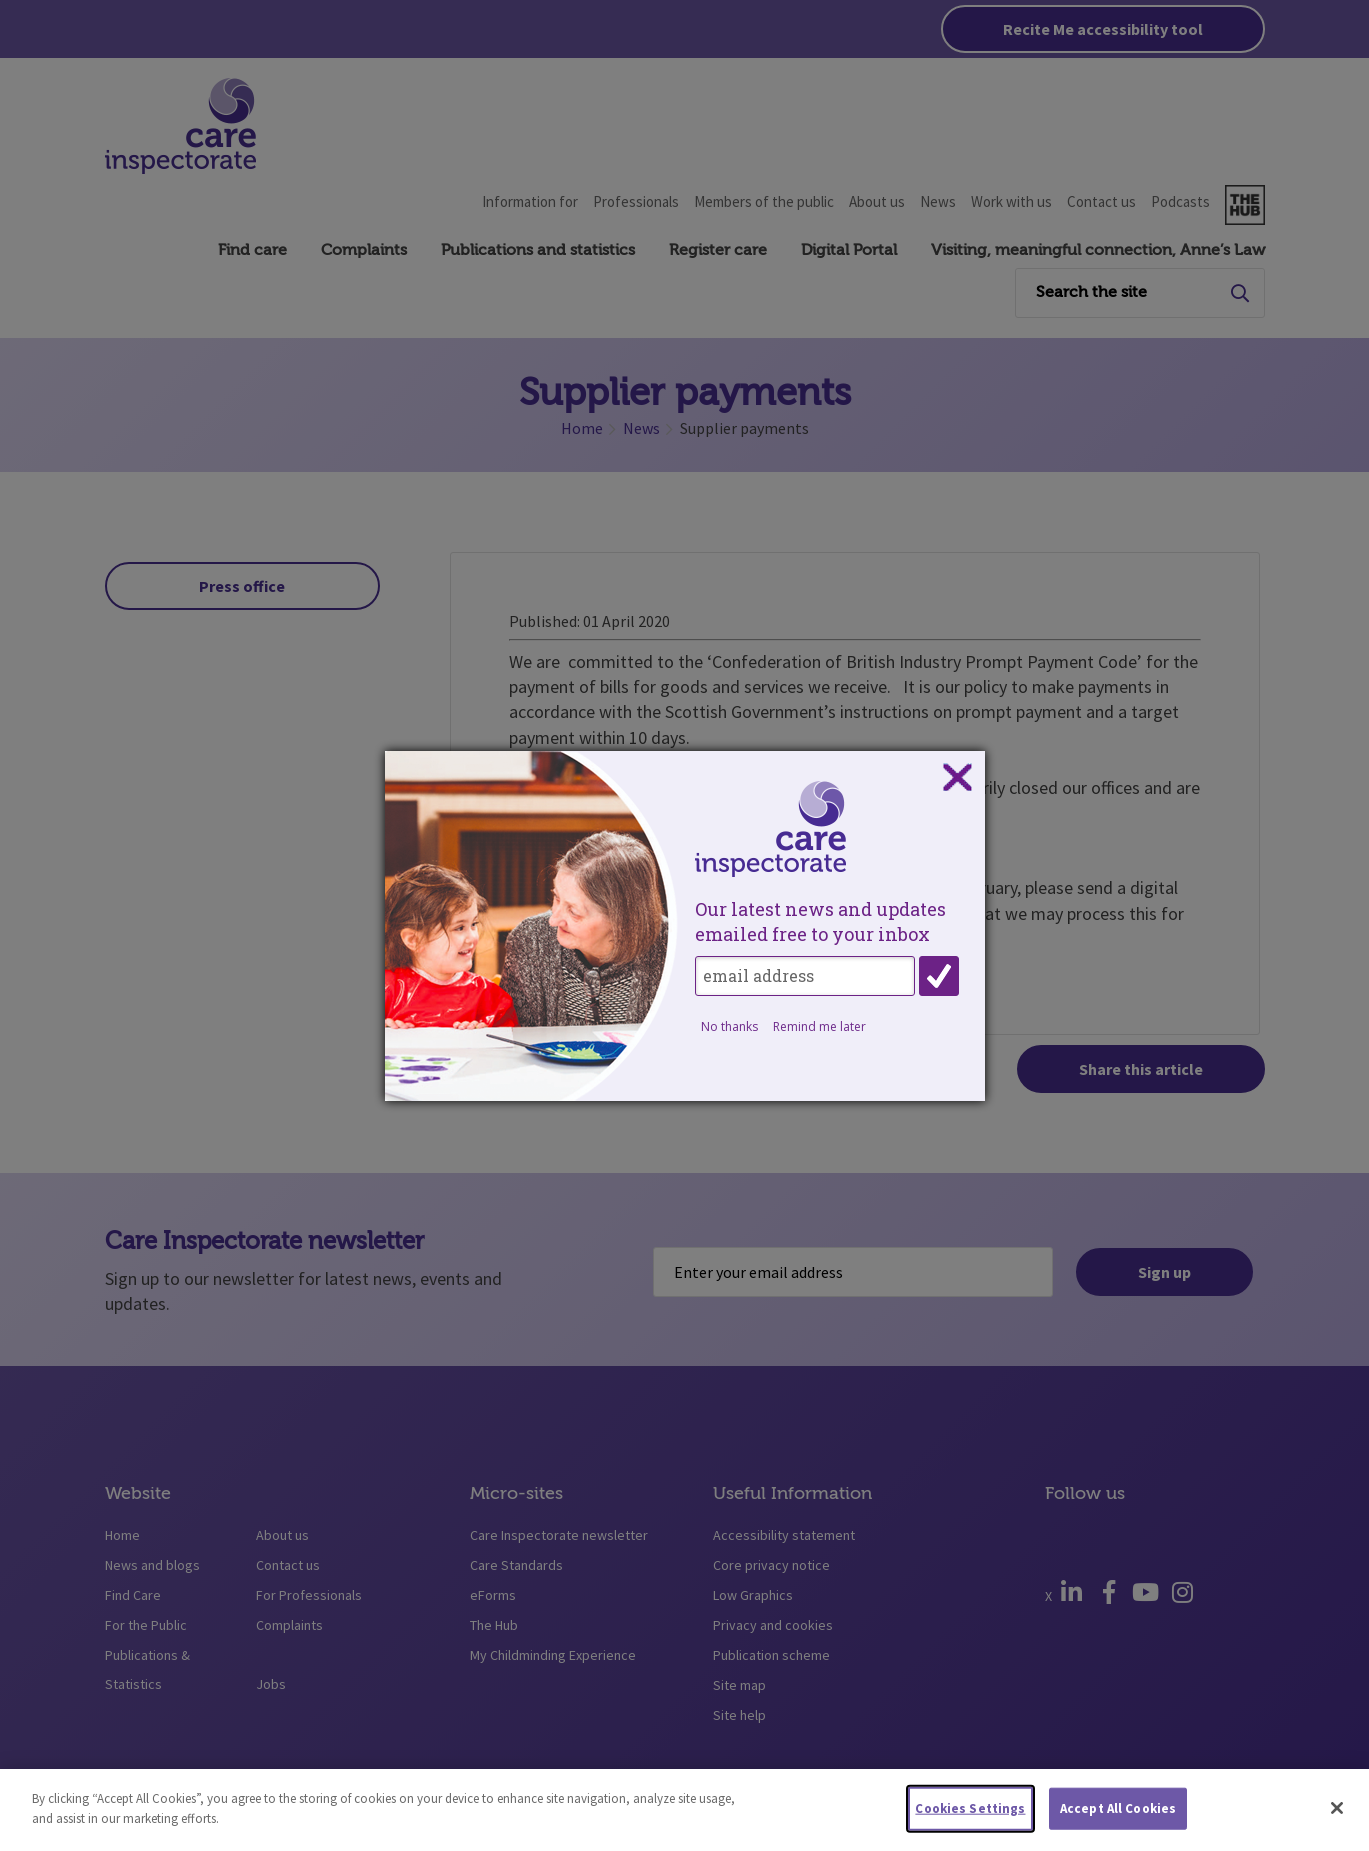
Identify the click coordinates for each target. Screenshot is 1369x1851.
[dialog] (685, 926)
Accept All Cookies (1118, 1815)
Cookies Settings (970, 1815)
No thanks (729, 1026)
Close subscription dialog (957, 778)
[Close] (1337, 1815)
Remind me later (819, 1026)
